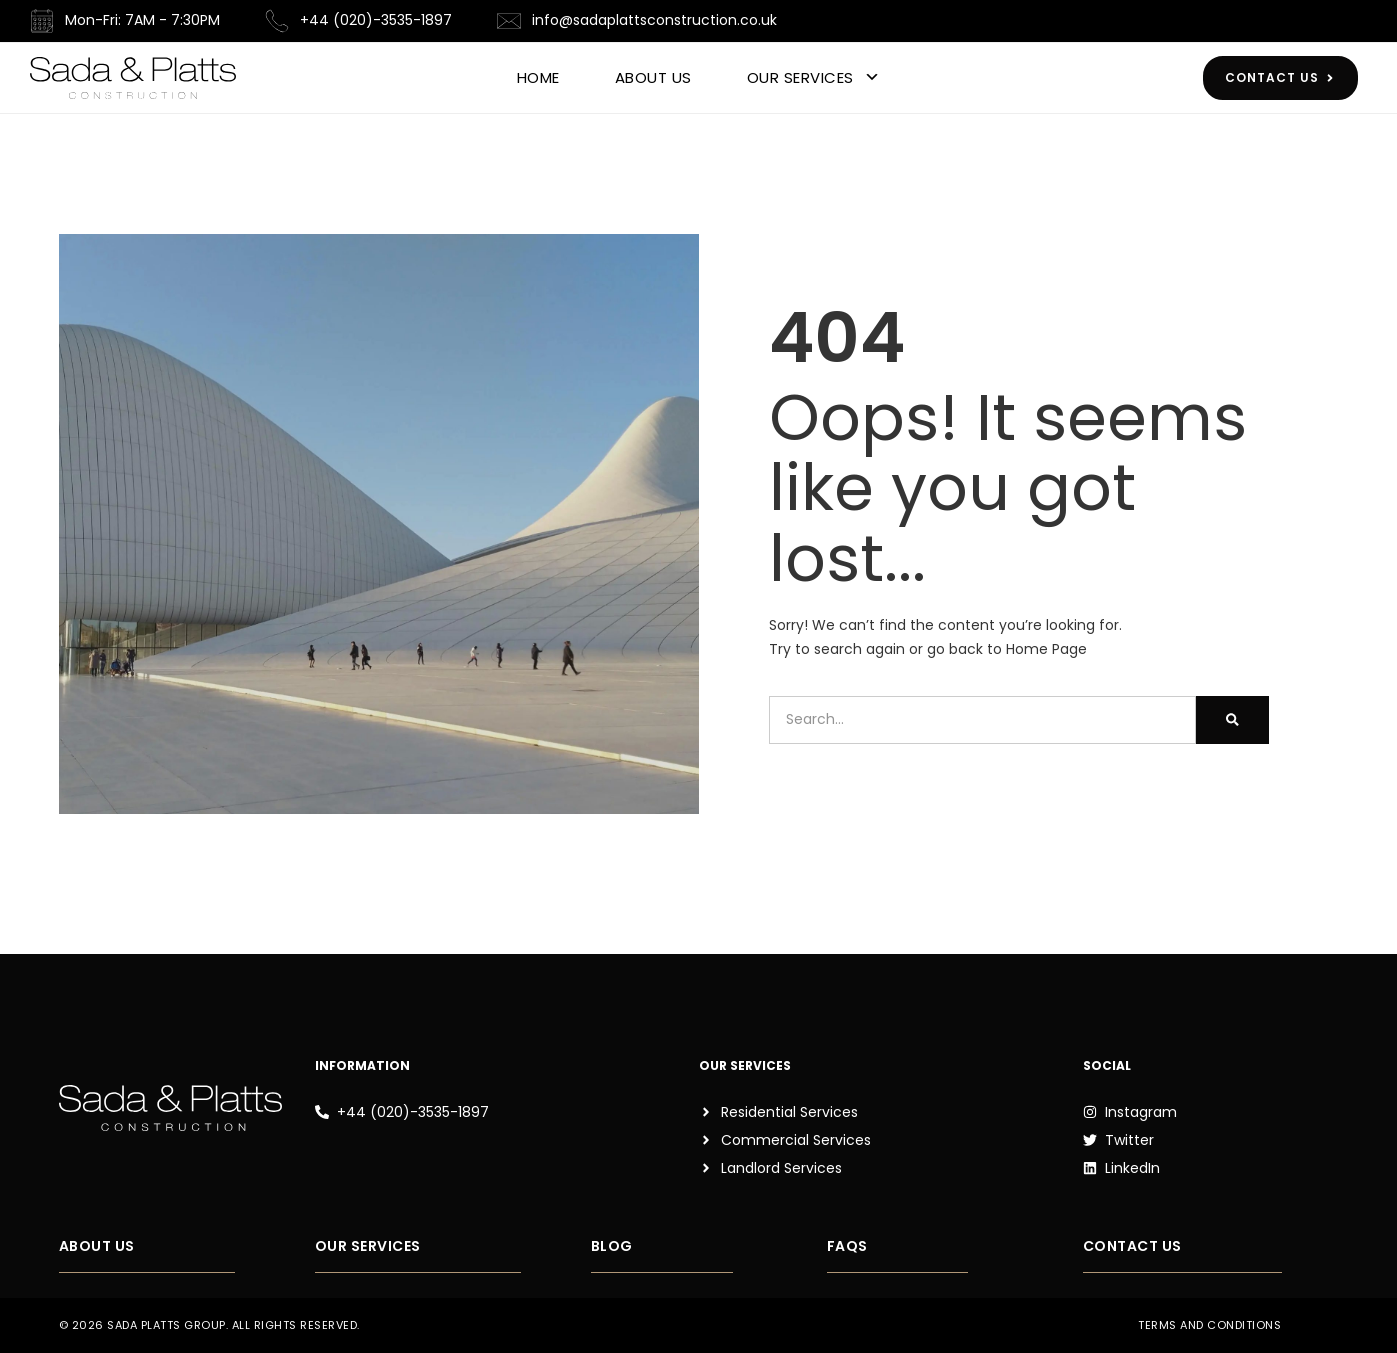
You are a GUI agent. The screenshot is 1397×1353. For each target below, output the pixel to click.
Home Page (1046, 649)
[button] (259, 1331)
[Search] (1232, 720)
